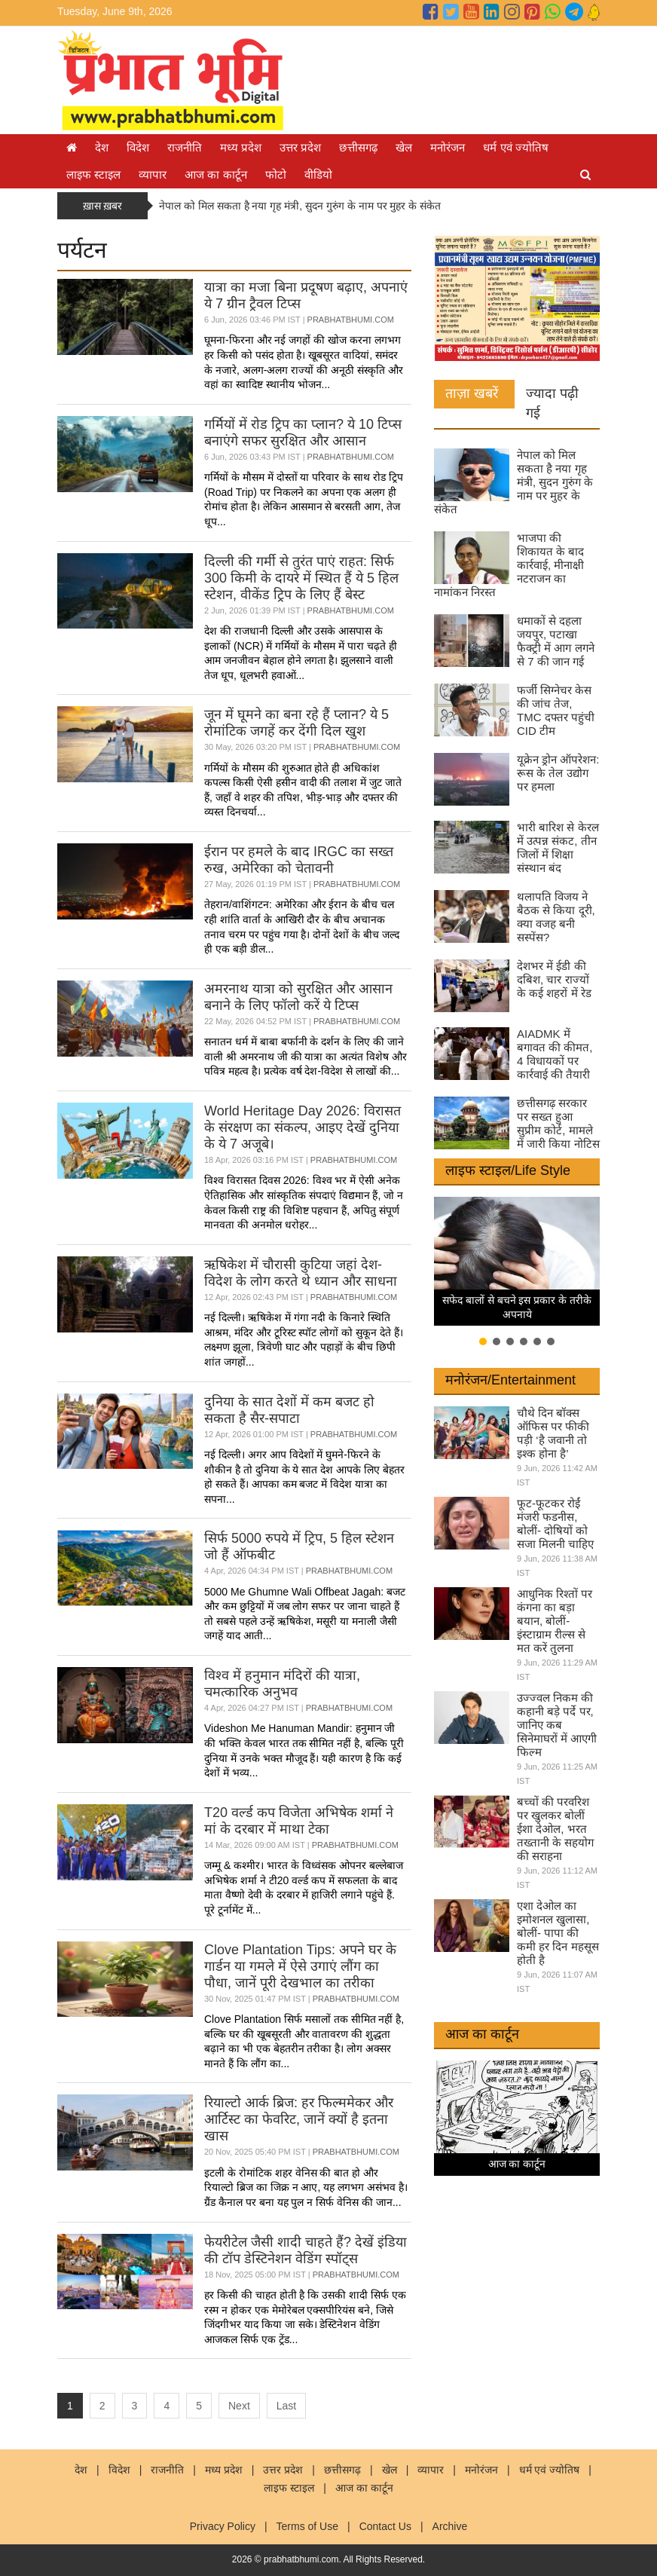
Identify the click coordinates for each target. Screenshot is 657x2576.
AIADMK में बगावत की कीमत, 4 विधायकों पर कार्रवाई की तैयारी (555, 1054)
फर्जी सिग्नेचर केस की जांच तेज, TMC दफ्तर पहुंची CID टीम (555, 710)
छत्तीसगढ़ (358, 147)
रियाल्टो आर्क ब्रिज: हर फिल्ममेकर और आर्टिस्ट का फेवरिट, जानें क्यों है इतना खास (298, 2119)
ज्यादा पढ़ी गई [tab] (552, 403)
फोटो (275, 174)
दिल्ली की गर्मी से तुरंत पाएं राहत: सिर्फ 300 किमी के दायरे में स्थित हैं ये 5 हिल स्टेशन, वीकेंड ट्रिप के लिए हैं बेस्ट (301, 578)
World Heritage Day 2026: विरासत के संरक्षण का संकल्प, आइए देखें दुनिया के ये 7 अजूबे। (302, 1127)
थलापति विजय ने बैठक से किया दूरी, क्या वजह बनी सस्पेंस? (556, 917)
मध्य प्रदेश (240, 147)
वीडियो (318, 174)
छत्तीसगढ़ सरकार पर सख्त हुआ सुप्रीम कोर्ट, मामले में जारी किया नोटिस (558, 1123)
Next (239, 2406)
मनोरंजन (447, 147)
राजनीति (184, 147)
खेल (404, 147)
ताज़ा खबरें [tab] (471, 393)
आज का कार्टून (215, 174)
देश (101, 147)
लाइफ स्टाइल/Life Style (507, 1170)
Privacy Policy (222, 2526)
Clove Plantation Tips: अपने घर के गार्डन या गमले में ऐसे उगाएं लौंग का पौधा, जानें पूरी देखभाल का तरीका (300, 1966)
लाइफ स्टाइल (93, 174)
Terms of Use (307, 2526)
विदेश (138, 147)
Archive (450, 2526)
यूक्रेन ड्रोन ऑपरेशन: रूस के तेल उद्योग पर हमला (558, 773)
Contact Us (385, 2526)
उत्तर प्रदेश (300, 147)
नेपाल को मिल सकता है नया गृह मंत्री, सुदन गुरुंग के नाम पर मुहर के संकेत (300, 206)
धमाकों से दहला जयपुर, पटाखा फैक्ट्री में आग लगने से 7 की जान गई (555, 641)
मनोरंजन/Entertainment (510, 1379)
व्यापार (153, 174)
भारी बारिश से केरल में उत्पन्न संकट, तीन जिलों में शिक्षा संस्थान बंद (558, 847)
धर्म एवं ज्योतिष (515, 147)
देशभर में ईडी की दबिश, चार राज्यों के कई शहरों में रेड (554, 979)
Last (286, 2406)
